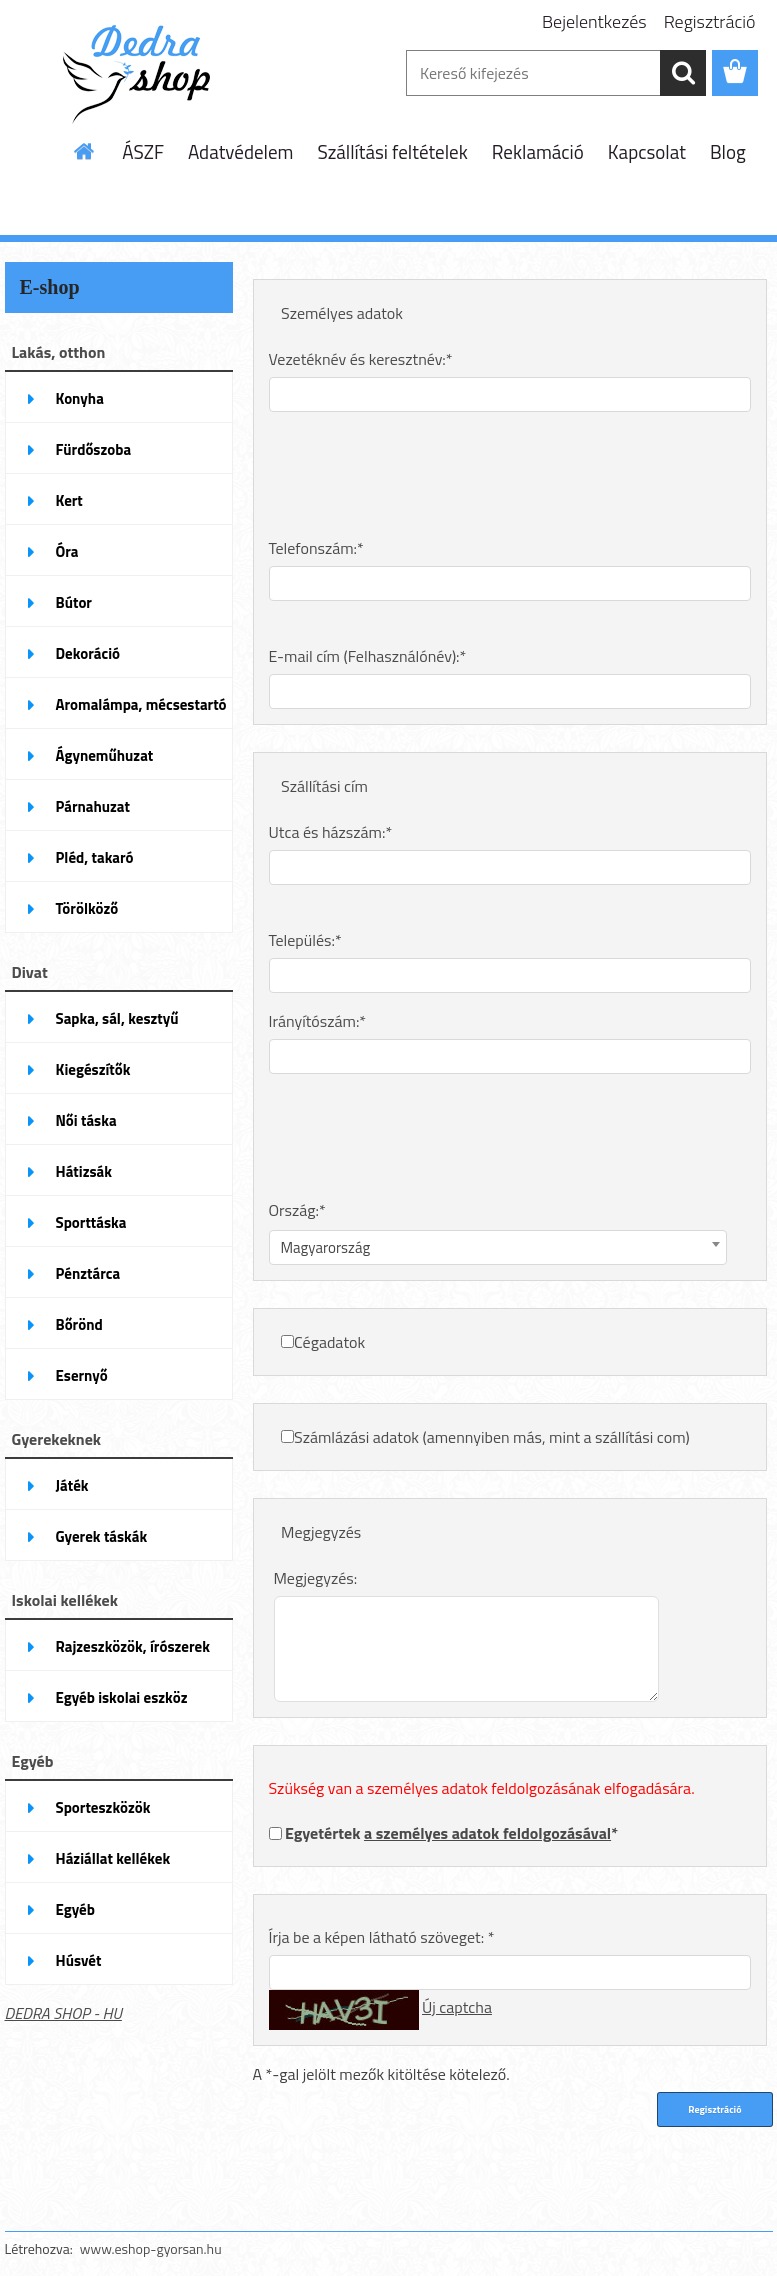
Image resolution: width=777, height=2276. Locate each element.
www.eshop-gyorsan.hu (151, 2248)
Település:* (305, 940)
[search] (683, 73)
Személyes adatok (342, 313)
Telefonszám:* (316, 548)
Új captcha (457, 2007)
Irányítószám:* (318, 1021)
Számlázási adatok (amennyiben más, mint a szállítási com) (492, 1437)
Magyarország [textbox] (326, 1247)
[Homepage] (85, 151)
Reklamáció (538, 151)
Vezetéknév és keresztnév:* (361, 359)
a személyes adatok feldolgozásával (487, 1833)
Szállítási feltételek (392, 151)
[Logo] (142, 74)
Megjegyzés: (316, 1578)
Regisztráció (710, 21)
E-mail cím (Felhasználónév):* (368, 656)
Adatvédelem (241, 151)
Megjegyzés (321, 1532)
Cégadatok (329, 1342)
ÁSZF (143, 151)
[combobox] (498, 1247)
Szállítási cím (324, 786)
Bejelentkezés (594, 21)
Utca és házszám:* (331, 832)
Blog (728, 151)
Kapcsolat (647, 151)
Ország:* (297, 1210)
